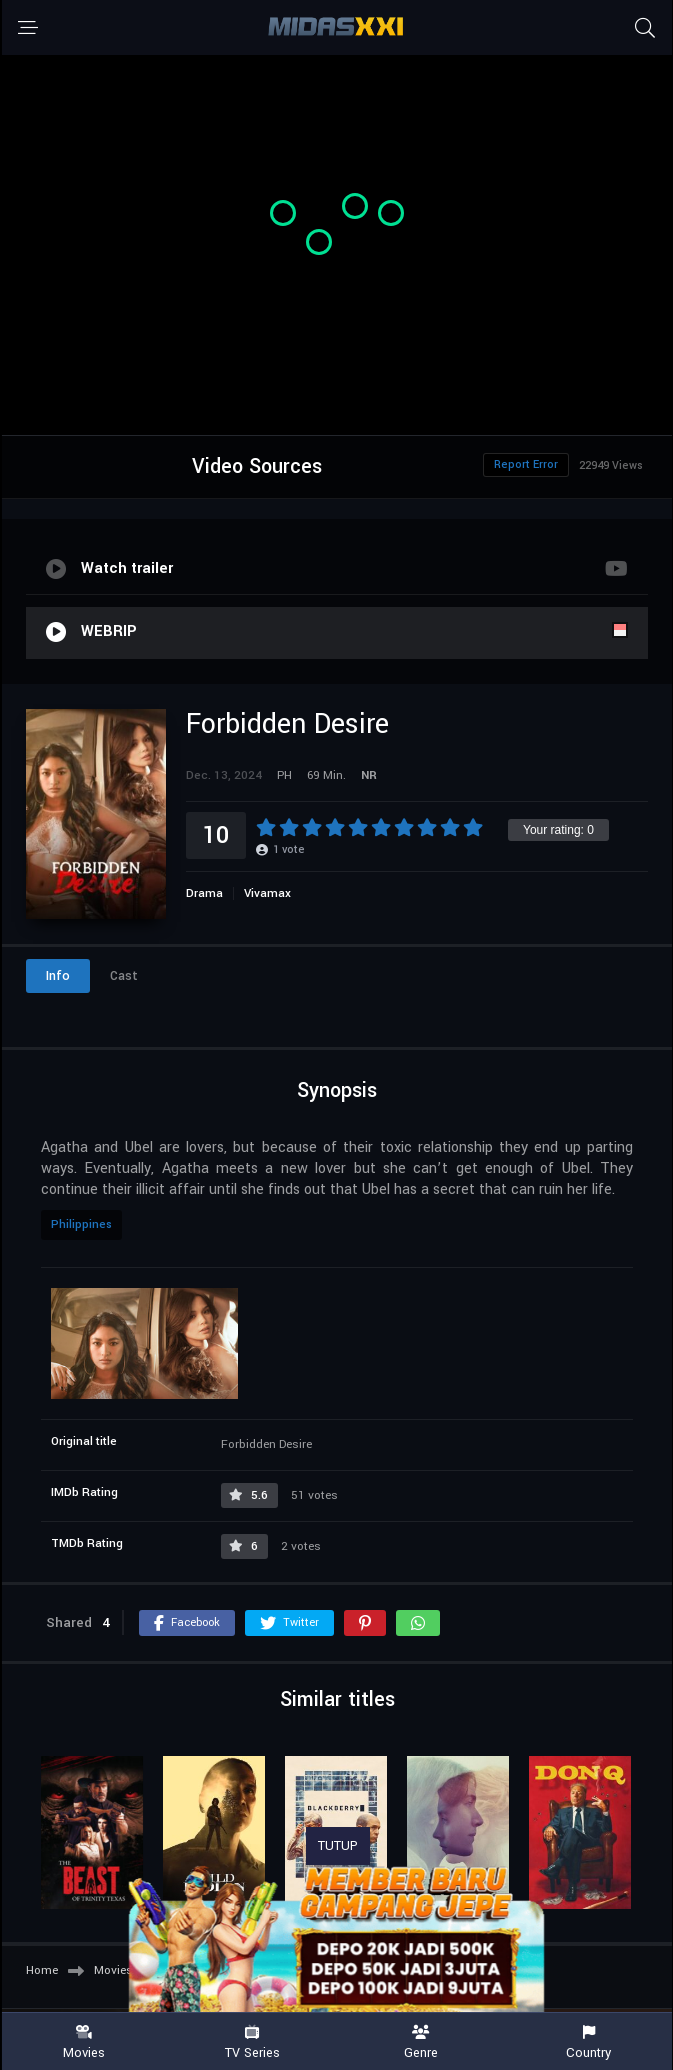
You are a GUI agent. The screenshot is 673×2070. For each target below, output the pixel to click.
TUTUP (338, 1846)
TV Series (252, 2042)
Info (58, 976)
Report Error (526, 464)
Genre (421, 2042)
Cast (124, 976)
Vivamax (267, 893)
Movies (84, 2042)
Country (589, 2042)
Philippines (81, 1224)
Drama (204, 893)
